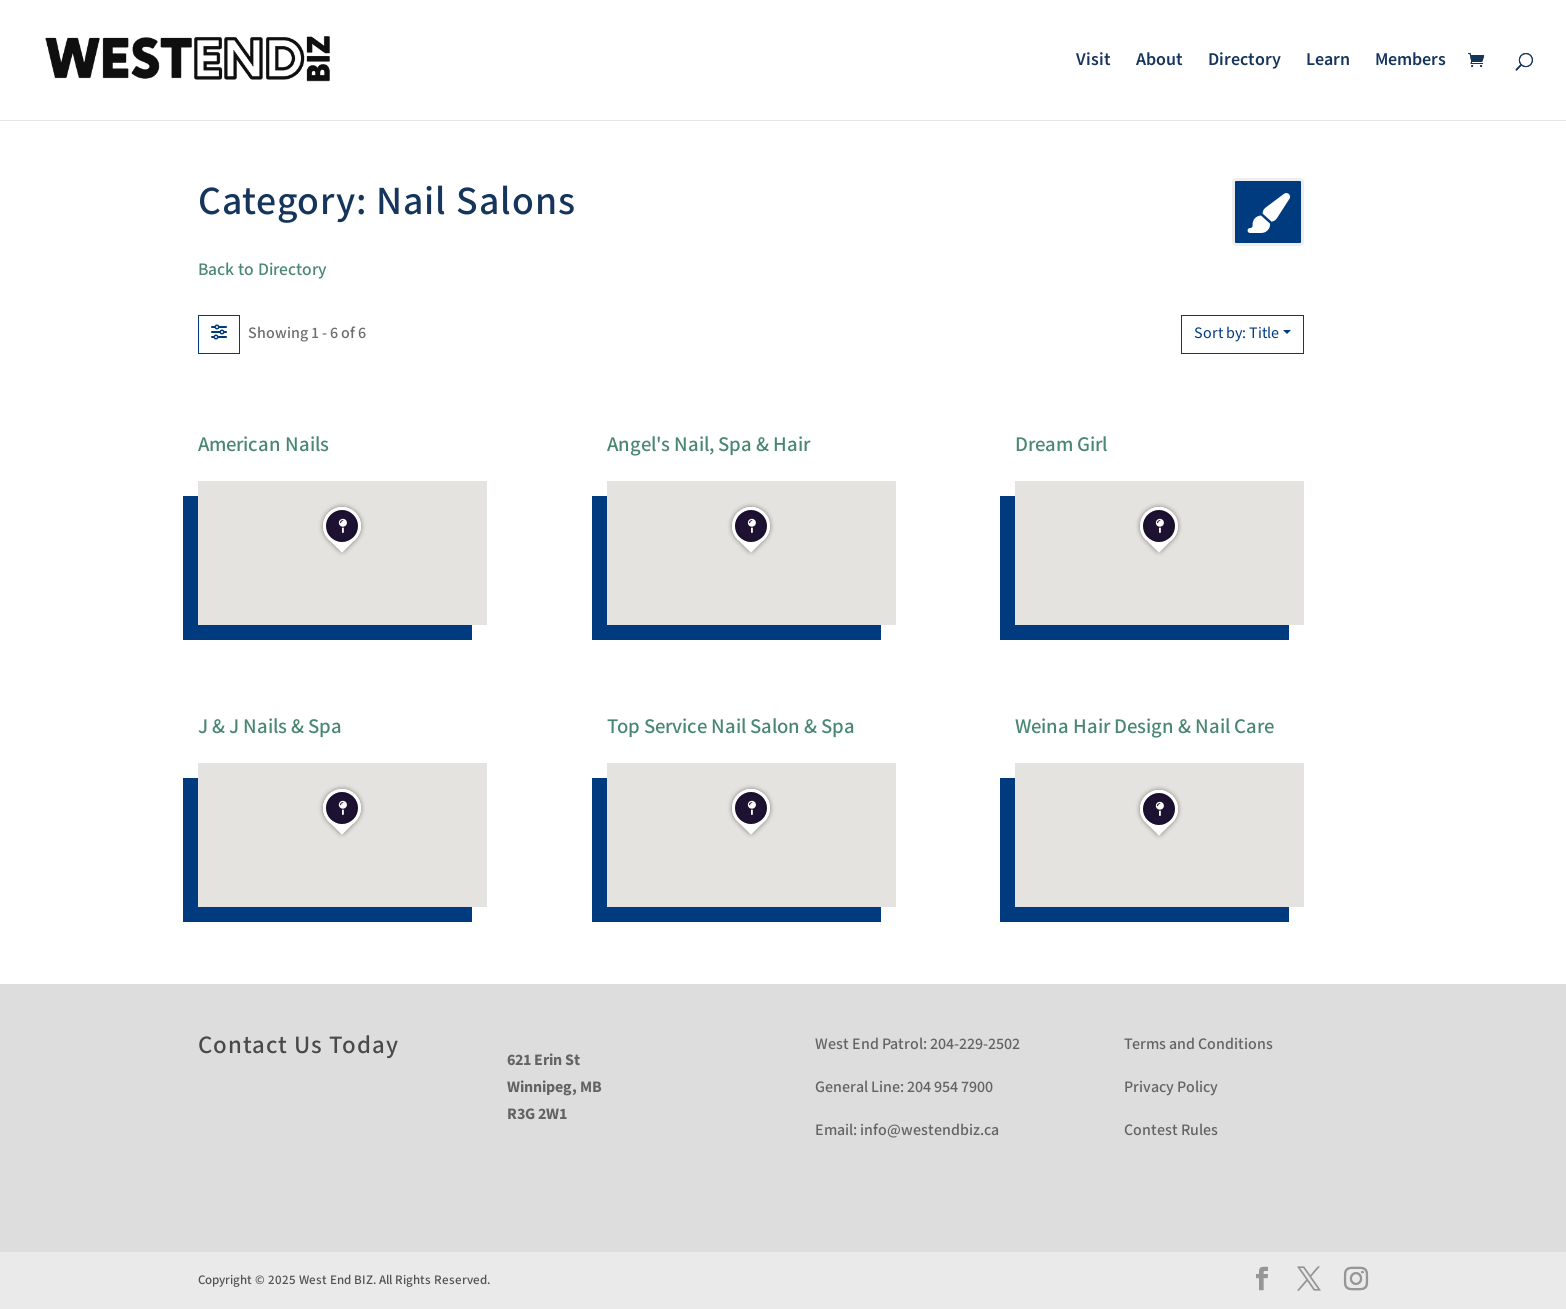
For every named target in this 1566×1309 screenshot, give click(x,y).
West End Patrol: (871, 1044)
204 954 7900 (950, 1087)
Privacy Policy (1171, 1087)
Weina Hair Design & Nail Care (1144, 725)
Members (1410, 62)
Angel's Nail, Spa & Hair (708, 443)
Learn (1328, 62)
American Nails (263, 443)
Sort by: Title (1236, 333)
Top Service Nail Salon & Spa (731, 725)
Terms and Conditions (1198, 1044)
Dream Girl (1061, 443)
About (1159, 62)
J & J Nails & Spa (270, 725)
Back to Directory (262, 269)
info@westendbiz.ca (929, 1130)
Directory (1244, 62)
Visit (1093, 62)
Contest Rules (1171, 1130)
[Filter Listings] (219, 334)
